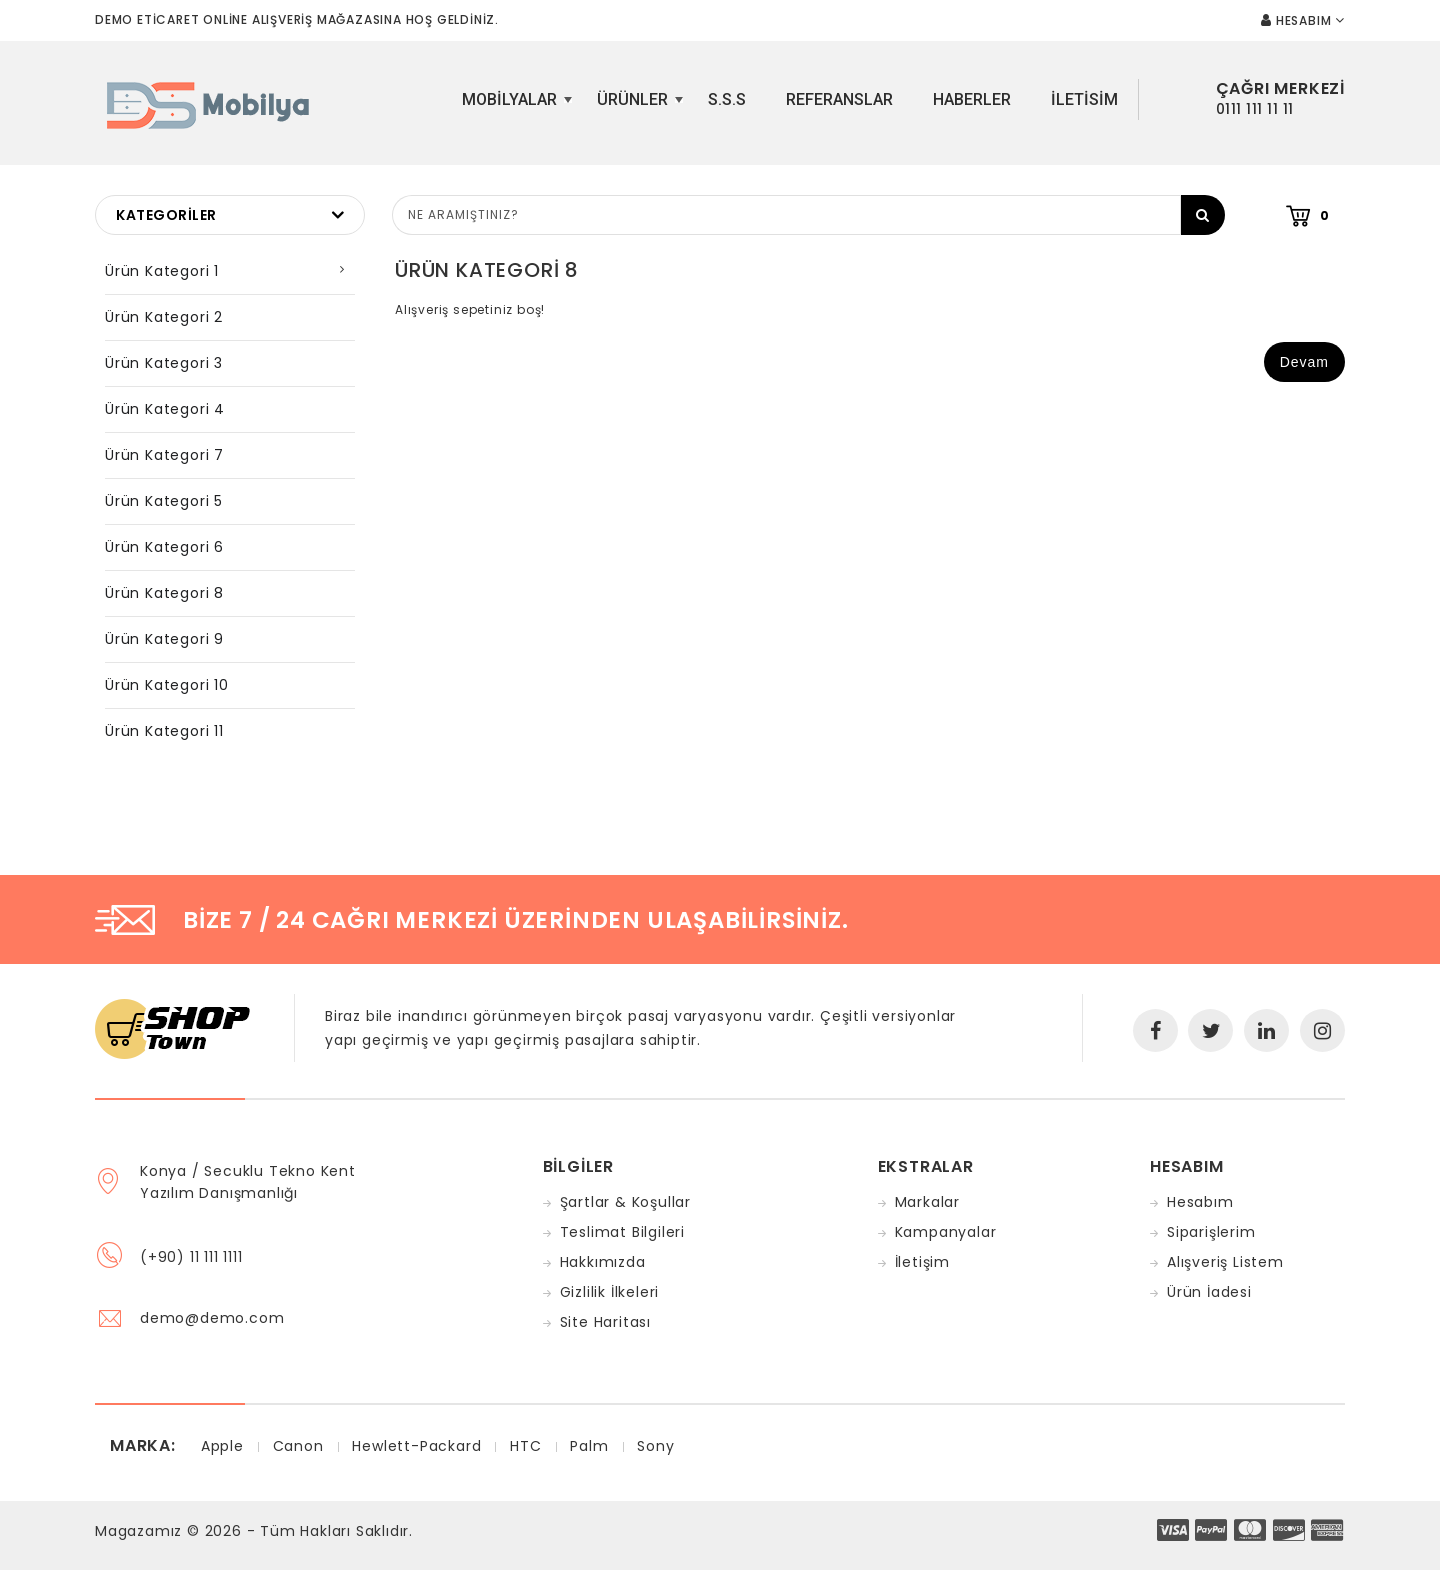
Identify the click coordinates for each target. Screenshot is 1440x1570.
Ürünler (637, 107)
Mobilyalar (514, 107)
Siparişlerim (1211, 1232)
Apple (222, 1446)
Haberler (972, 99)
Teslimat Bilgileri (622, 1232)
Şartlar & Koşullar (625, 1202)
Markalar (927, 1202)
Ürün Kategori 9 (164, 639)
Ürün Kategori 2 (164, 317)
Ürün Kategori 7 (164, 455)
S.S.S (727, 99)
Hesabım (1200, 1202)
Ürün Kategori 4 (165, 409)
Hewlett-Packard (416, 1446)
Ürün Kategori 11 (164, 731)
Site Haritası (605, 1322)
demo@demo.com (212, 1318)
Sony (655, 1446)
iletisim (1084, 99)
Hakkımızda (603, 1262)
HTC (525, 1446)
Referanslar (839, 99)
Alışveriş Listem (1225, 1262)
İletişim (922, 1262)
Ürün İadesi (1209, 1292)
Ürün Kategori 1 (162, 271)
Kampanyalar (946, 1232)
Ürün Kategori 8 (164, 593)
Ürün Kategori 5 (164, 501)
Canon (298, 1446)
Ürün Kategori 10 (167, 685)
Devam (1304, 362)
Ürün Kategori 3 (164, 363)
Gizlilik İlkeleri (610, 1292)
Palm (589, 1446)
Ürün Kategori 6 (164, 547)
